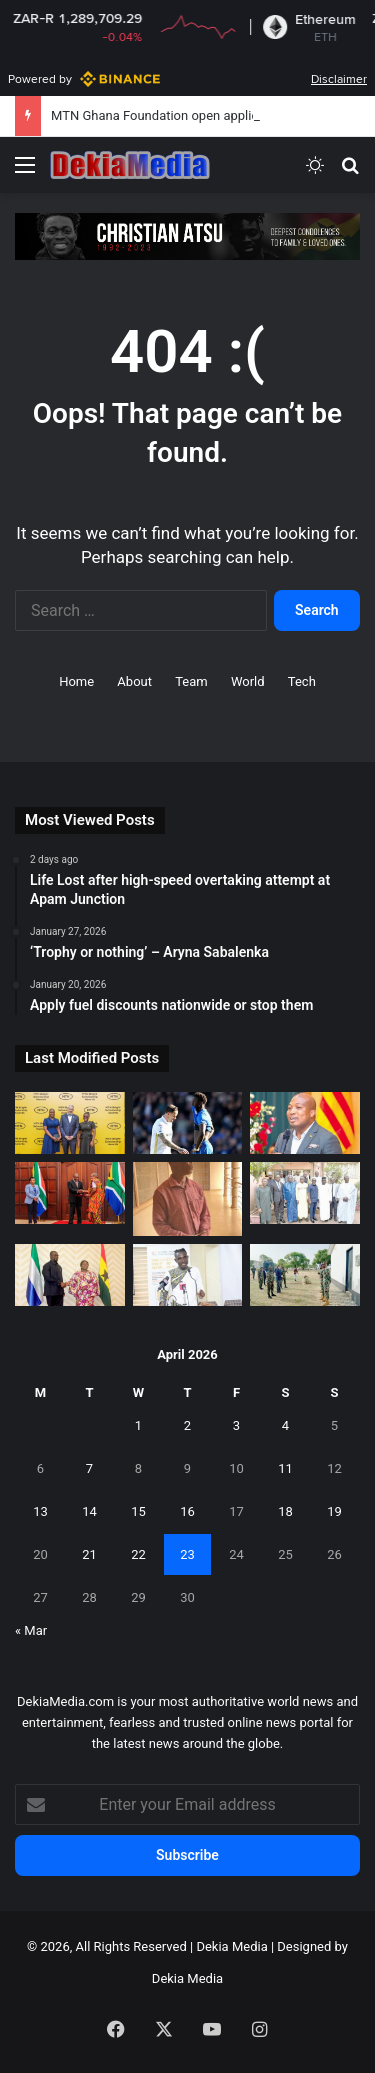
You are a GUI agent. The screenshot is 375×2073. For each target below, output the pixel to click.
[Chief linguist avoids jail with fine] (188, 1199)
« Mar (31, 1630)
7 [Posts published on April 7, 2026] (89, 1468)
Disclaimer (339, 79)
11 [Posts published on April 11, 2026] (285, 1468)
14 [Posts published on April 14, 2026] (89, 1511)
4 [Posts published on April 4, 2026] (285, 1425)
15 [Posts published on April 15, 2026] (138, 1511)
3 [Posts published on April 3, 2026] (236, 1425)
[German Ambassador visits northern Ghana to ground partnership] (305, 1275)
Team (191, 681)
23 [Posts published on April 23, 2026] (187, 1554)
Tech (302, 681)
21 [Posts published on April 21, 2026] (89, 1554)
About (134, 681)
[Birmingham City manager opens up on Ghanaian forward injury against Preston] (188, 1123)
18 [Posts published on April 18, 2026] (285, 1511)
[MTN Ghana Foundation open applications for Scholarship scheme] (70, 1123)
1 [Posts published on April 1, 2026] (138, 1425)
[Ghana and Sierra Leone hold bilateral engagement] (70, 1275)
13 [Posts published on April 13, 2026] (40, 1511)
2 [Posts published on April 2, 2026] (187, 1425)
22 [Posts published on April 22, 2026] (138, 1554)
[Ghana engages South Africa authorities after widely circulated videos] (70, 1193)
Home (76, 681)
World (248, 681)
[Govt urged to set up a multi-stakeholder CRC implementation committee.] (188, 1275)
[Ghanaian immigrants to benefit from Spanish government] (305, 1123)
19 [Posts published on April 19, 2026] (334, 1511)
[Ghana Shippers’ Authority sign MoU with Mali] (305, 1193)
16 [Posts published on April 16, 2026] (187, 1511)
